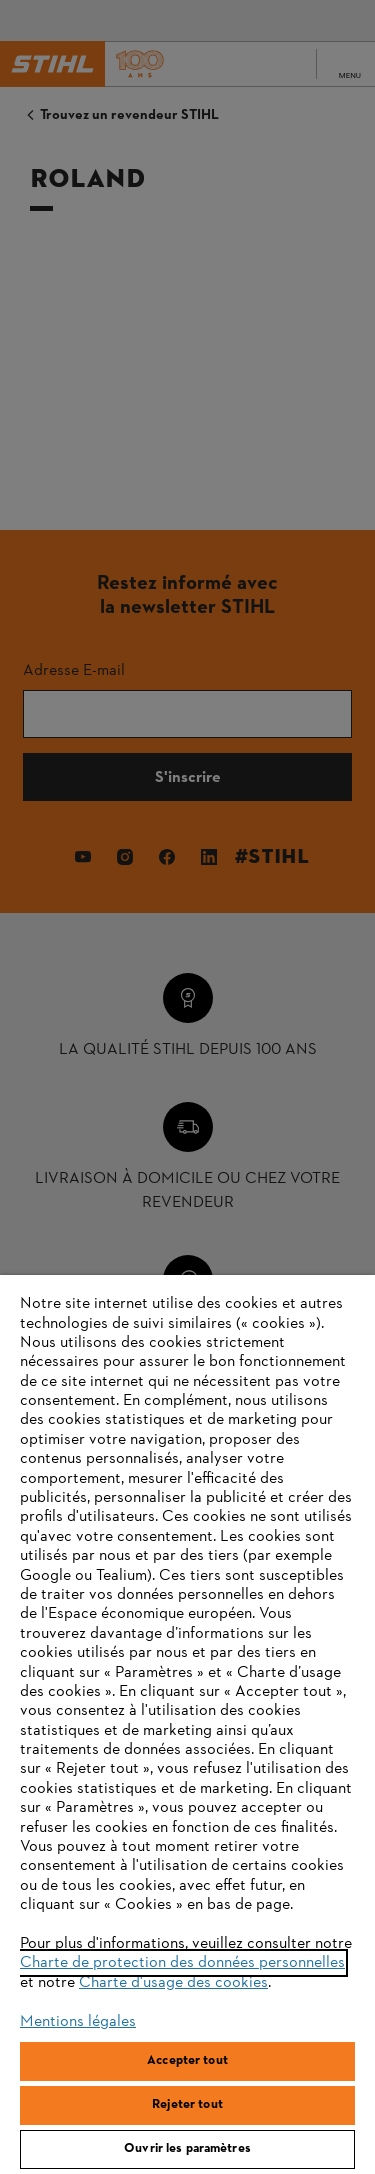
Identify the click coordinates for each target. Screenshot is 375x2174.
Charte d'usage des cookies (173, 1983)
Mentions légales (78, 2022)
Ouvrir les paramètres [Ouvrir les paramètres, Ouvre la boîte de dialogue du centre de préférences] (187, 2149)
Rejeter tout (187, 2105)
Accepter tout (187, 2061)
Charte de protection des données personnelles (182, 1963)
